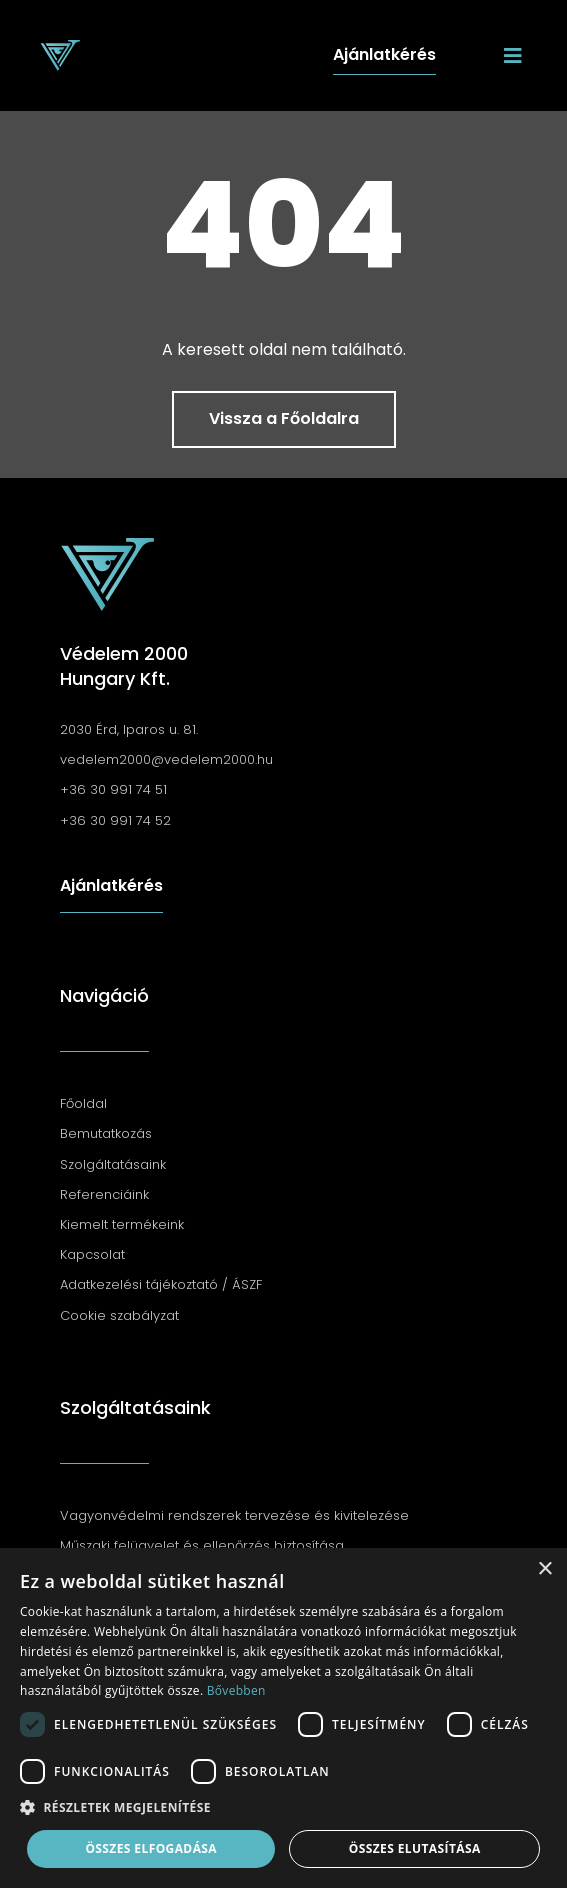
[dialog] (283, 1718)
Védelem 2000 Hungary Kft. (124, 666)
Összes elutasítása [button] (415, 1848)
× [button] (544, 1569)
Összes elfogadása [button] (151, 1848)
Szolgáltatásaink (135, 1407)
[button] (283, 1808)
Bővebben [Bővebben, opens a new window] (236, 1690)
